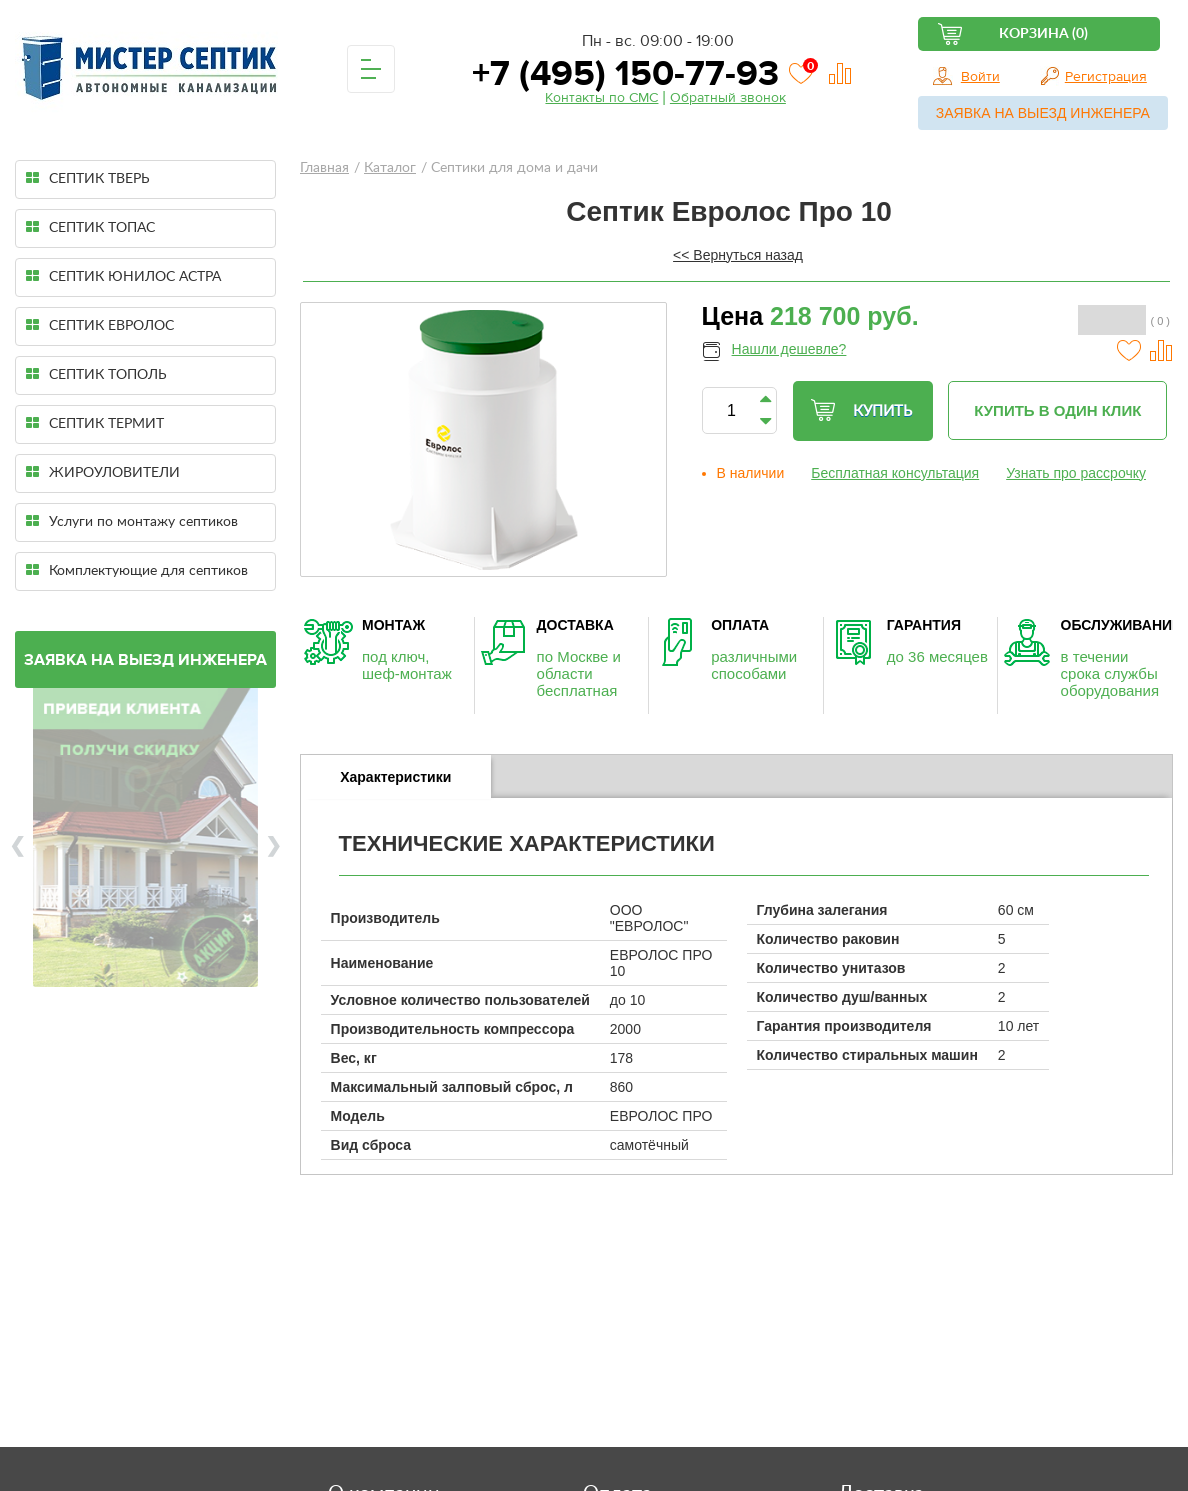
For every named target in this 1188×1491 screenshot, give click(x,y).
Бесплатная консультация (895, 473)
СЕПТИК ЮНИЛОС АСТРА (123, 276)
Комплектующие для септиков (137, 570)
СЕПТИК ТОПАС (90, 227)
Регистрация (1106, 77)
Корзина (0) (1043, 34)
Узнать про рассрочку (1076, 473)
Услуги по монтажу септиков (132, 521)
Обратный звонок (728, 98)
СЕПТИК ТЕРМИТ (95, 423)
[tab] (396, 777)
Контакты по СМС (601, 98)
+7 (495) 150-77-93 (621, 73)
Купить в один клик (1057, 410)
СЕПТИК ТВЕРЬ (88, 178)
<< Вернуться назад (738, 255)
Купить (861, 410)
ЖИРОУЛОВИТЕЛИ (103, 472)
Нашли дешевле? (789, 349)
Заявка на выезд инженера (1043, 113)
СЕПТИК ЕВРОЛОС (100, 325)
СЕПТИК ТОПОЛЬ (96, 374)
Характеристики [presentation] (395, 777)
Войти (980, 77)
